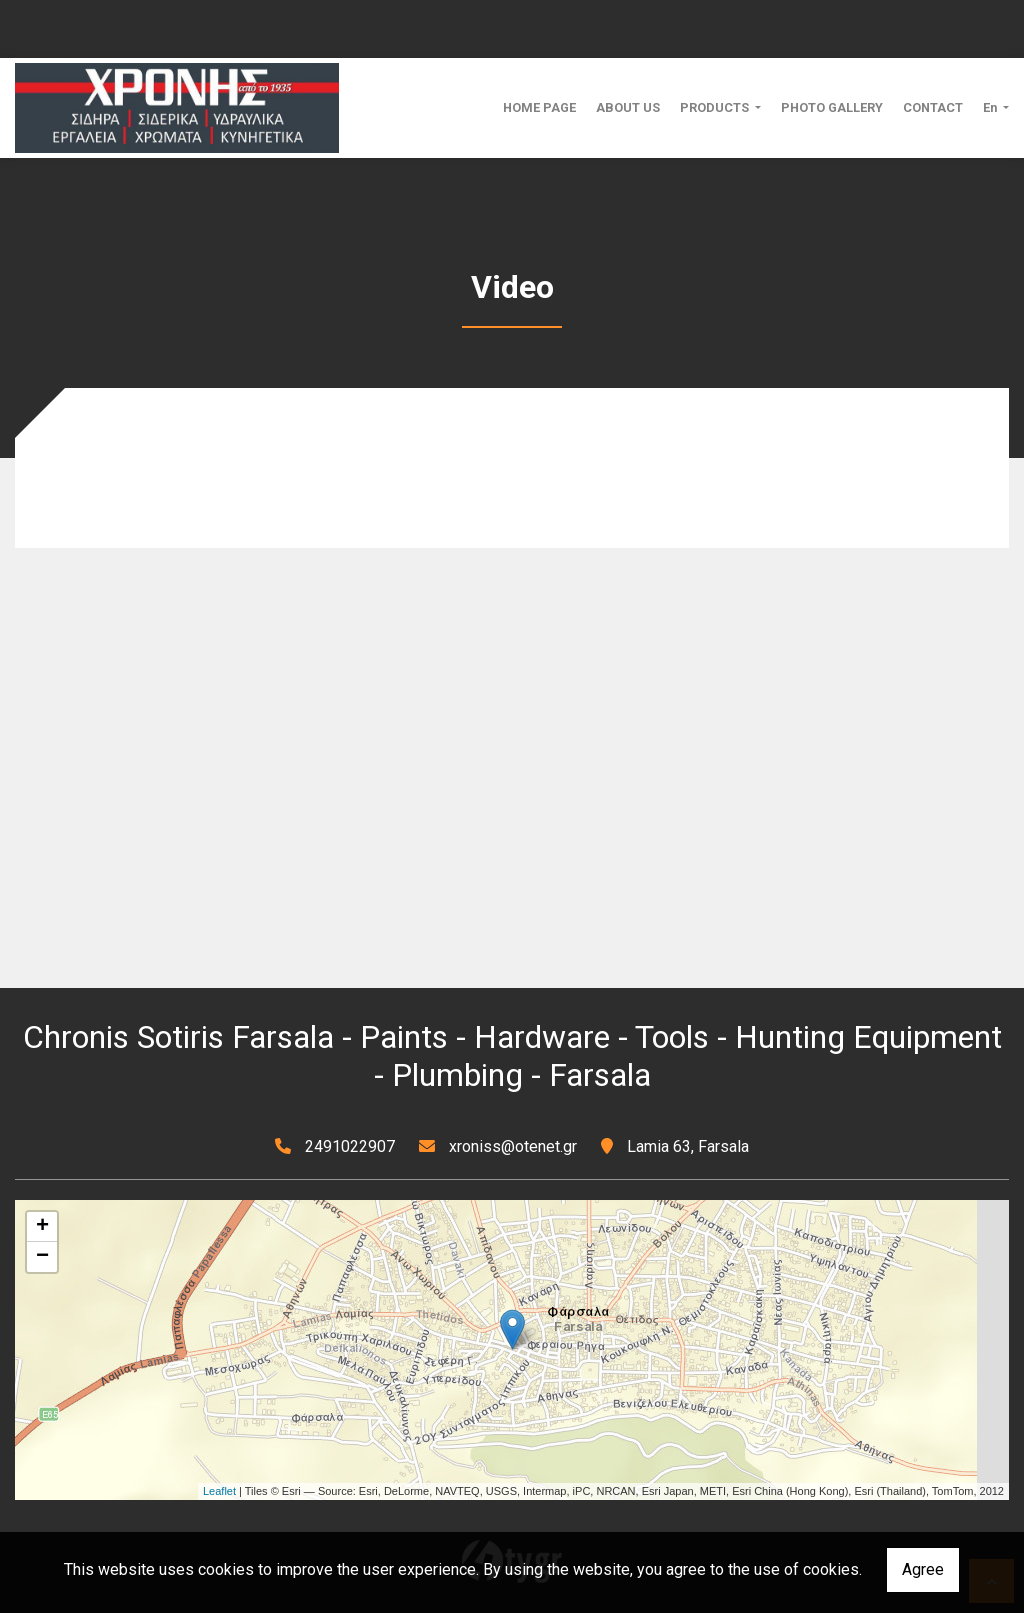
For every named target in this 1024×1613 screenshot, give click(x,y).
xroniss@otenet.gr (513, 1146)
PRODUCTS (716, 107)
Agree (923, 1569)
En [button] (991, 107)
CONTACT (933, 107)
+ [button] (42, 1227)
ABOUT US (628, 107)
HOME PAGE (539, 107)
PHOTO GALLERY (832, 107)
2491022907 (350, 1146)
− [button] (42, 1257)
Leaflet (219, 1491)
